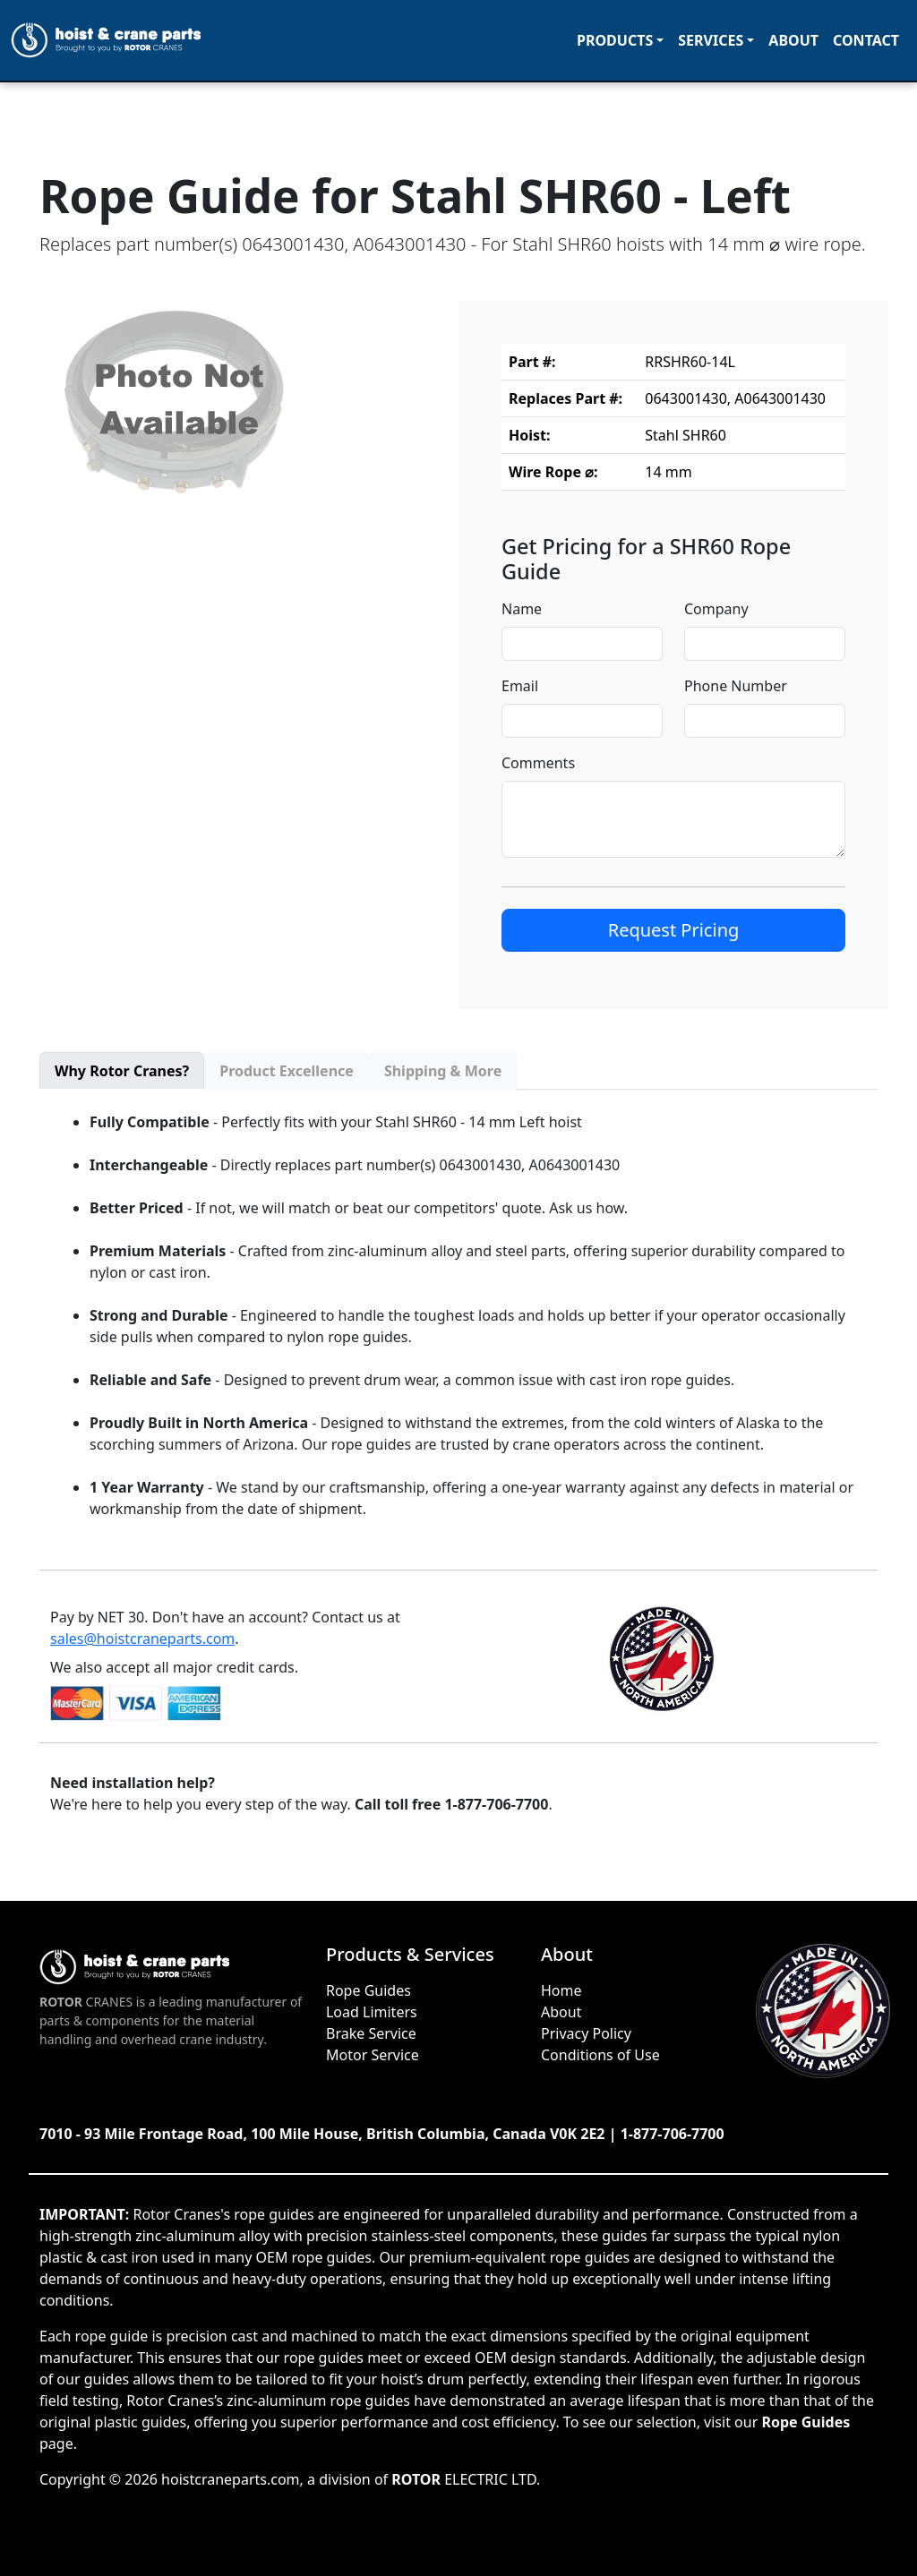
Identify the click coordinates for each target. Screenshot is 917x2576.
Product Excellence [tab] (286, 1071)
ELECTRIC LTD (463, 2479)
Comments (538, 763)
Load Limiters (371, 2012)
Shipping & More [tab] (442, 1071)
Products (615, 40)
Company (716, 609)
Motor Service (372, 2055)
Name (521, 609)
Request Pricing (674, 930)
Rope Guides (368, 1990)
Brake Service (371, 2033)
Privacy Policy (586, 2033)
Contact (866, 40)
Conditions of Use (600, 2055)
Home (561, 1990)
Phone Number (735, 686)
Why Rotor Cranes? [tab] (122, 1071)
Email (519, 686)
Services (710, 40)
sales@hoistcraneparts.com (142, 1638)
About (793, 40)
